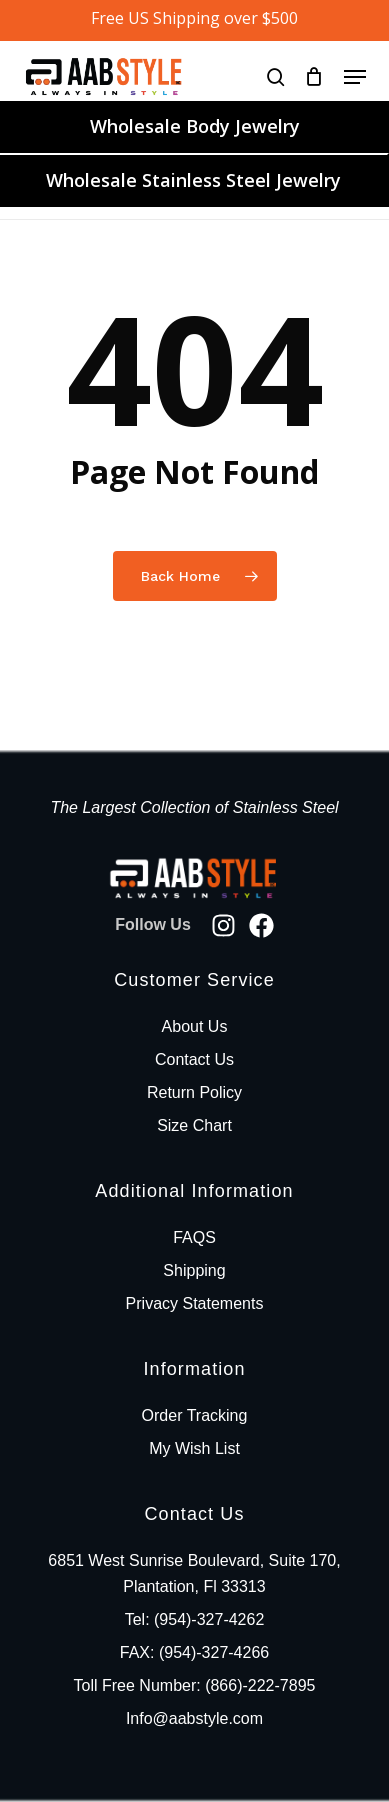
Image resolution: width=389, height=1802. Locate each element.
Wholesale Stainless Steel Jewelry (193, 180)
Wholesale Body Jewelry (195, 126)
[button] (355, 77)
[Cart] (314, 76)
